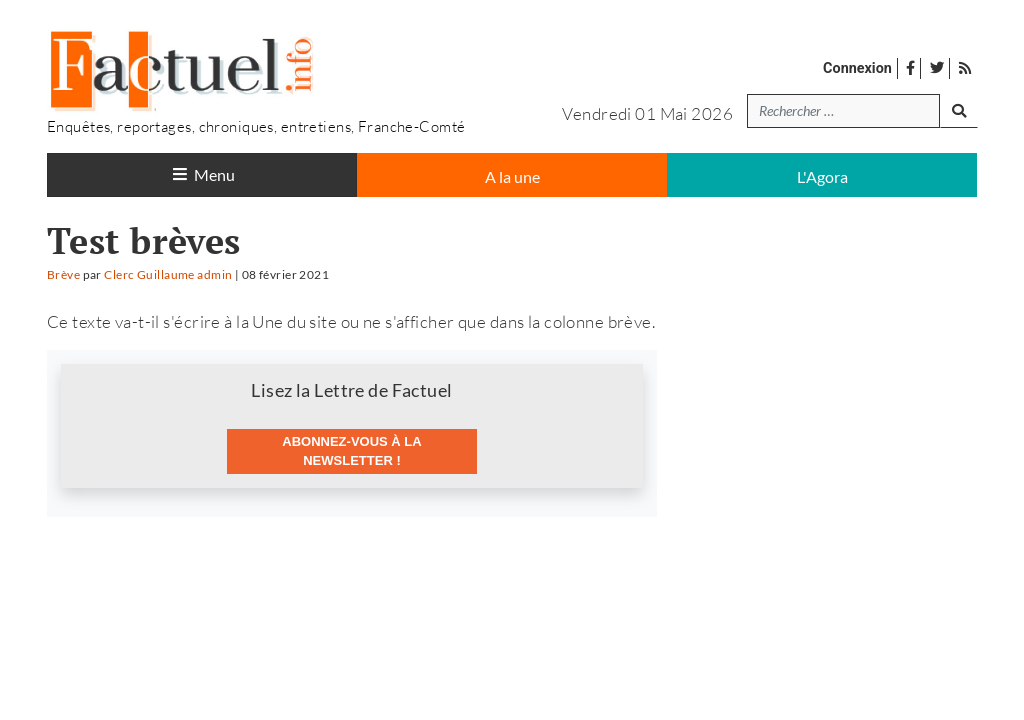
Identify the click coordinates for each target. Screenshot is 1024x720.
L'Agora (822, 176)
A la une (512, 176)
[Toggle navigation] (202, 175)
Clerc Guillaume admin (168, 274)
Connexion (857, 68)
